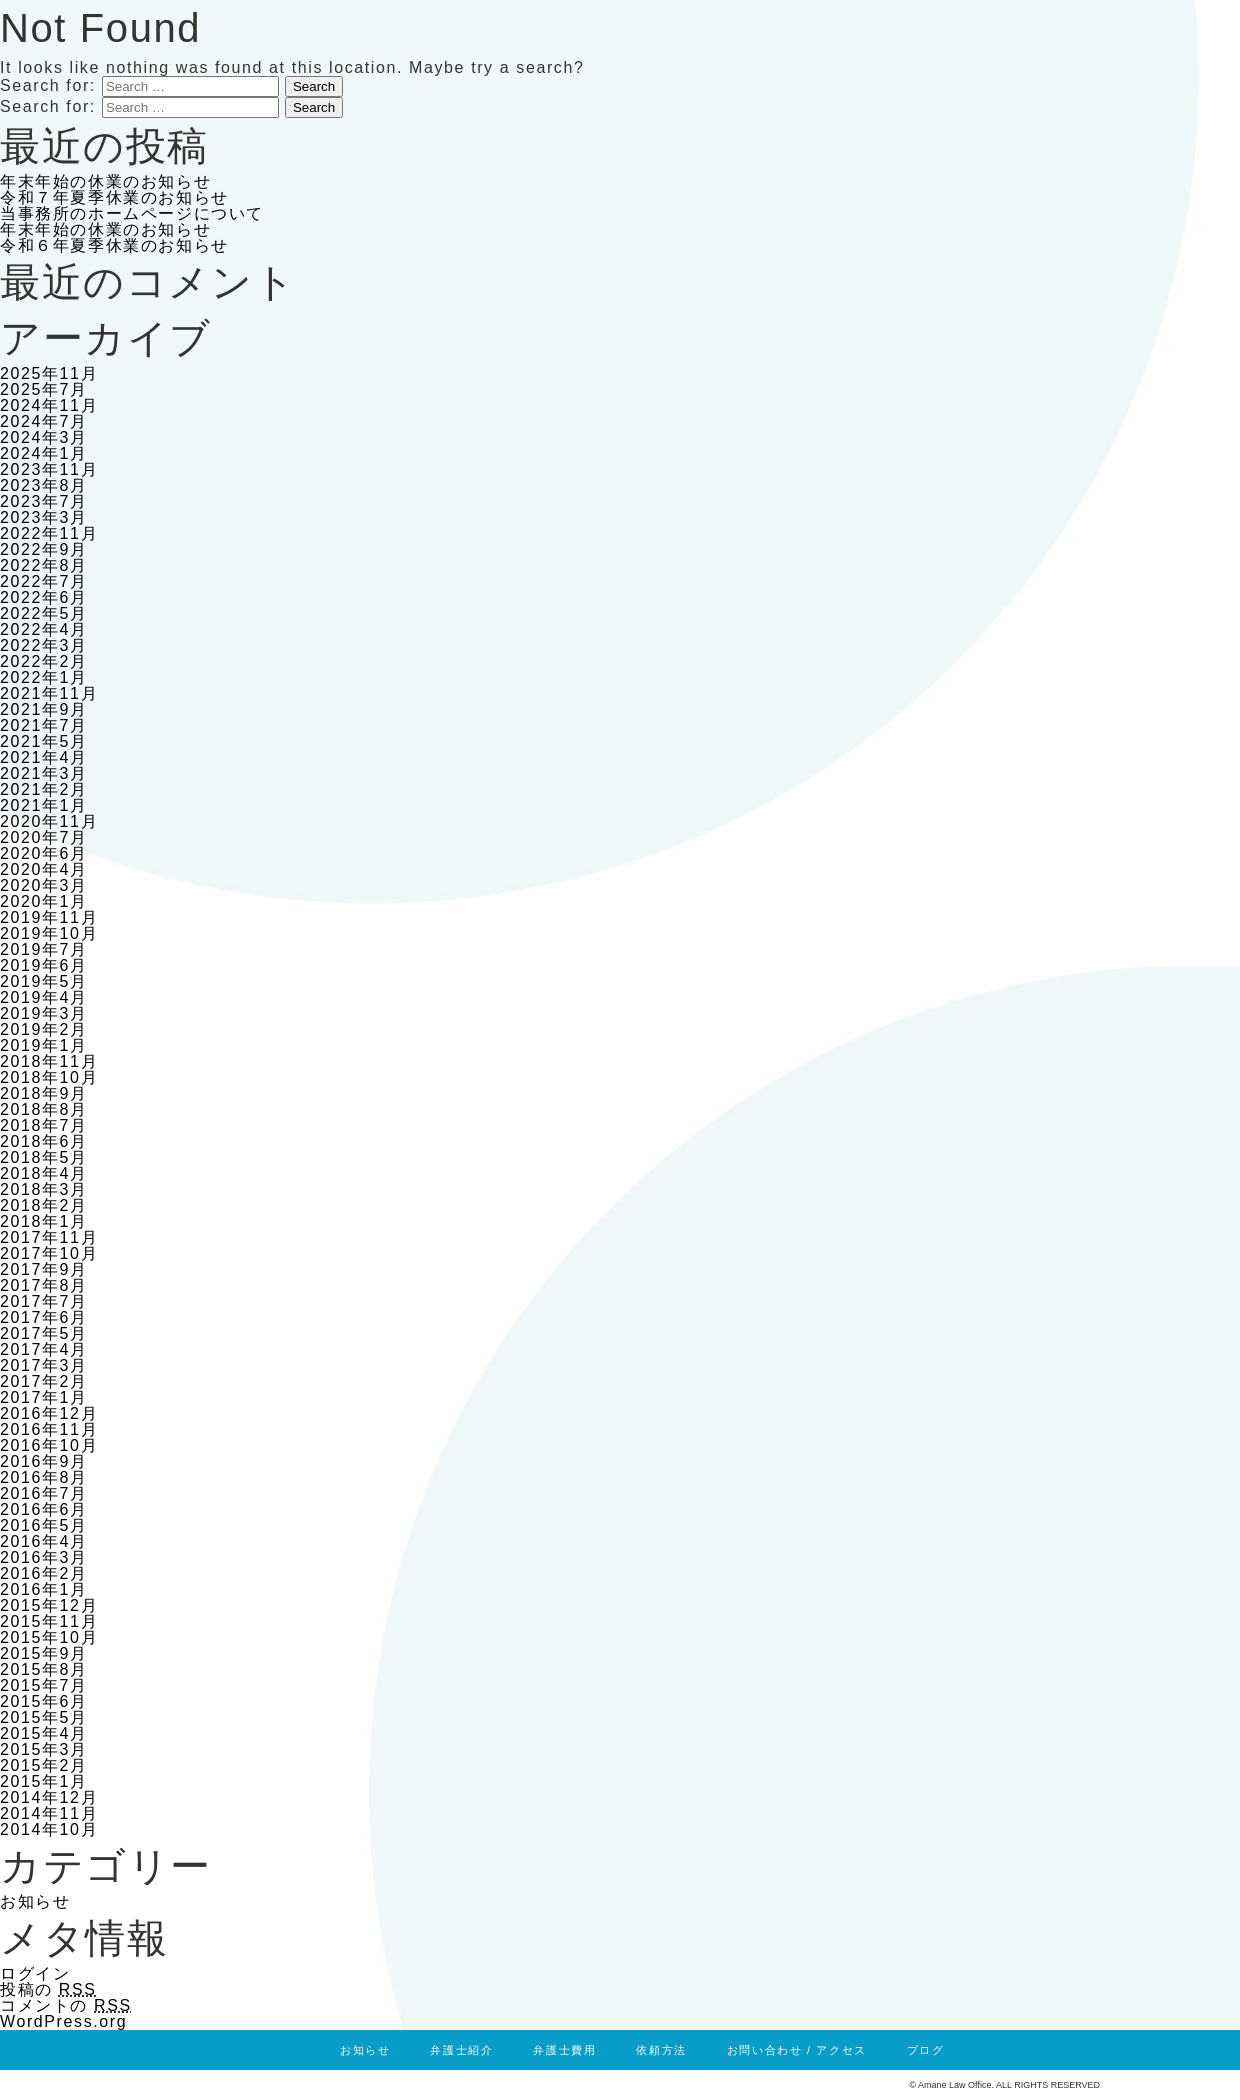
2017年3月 (44, 1365)
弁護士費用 (564, 2050)
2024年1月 (44, 453)
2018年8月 (44, 1109)
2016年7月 (44, 1493)
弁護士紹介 (461, 2050)
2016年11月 (49, 1429)
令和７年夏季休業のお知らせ (114, 197)
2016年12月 (49, 1413)
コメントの (66, 2005)
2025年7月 (44, 389)
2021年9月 (44, 709)
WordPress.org (63, 2021)
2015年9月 (44, 1653)
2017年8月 (44, 1285)
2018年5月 (44, 1157)
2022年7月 (44, 581)
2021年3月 (44, 773)
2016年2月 (44, 1573)
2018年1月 (44, 1221)
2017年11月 (49, 1237)
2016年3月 (44, 1557)
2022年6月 (44, 597)
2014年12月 (49, 1797)
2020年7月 (44, 837)
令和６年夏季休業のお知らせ (114, 245)
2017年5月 (44, 1333)
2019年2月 (44, 1029)
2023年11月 (49, 469)
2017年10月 (49, 1253)
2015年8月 (44, 1669)
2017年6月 (44, 1317)
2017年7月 (44, 1301)
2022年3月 (44, 645)
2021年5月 (44, 741)
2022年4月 (44, 629)
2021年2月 (44, 789)
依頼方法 (661, 2050)
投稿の (48, 1989)
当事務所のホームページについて (132, 213)
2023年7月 (44, 501)
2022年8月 (44, 565)
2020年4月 (44, 869)
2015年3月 (44, 1749)
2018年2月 (44, 1205)
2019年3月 (44, 1013)
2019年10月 (49, 933)
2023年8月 (44, 485)
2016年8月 (44, 1477)
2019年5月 (44, 981)
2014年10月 (49, 1829)
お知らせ (35, 1901)
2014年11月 (49, 1813)
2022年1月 (44, 677)
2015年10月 (49, 1637)
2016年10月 (49, 1445)
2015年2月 (44, 1765)
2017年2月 (44, 1381)
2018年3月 (44, 1189)
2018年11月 (49, 1061)
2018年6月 (44, 1141)
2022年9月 (44, 549)
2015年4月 (44, 1733)
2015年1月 (44, 1781)
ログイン (35, 1973)
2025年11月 (49, 373)
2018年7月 (44, 1125)
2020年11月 (49, 821)
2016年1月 (44, 1589)
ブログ (926, 2050)
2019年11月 (49, 917)
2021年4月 (44, 757)
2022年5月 (44, 613)
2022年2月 (44, 661)
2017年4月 (44, 1349)
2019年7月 (44, 949)
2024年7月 (44, 421)
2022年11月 (49, 533)
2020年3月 (44, 885)
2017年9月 (44, 1269)
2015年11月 (49, 1621)
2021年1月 (44, 805)
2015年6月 (44, 1701)
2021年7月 (44, 725)
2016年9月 (44, 1461)
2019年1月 (44, 1045)
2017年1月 (44, 1397)
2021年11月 (49, 693)
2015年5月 (44, 1717)
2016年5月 (44, 1525)
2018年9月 (44, 1093)
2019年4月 (44, 997)
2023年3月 (44, 517)
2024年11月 (49, 405)
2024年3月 (44, 437)
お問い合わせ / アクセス (797, 2050)
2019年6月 (44, 965)
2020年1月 (44, 901)
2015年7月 (44, 1685)
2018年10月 (49, 1077)
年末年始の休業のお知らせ (105, 181)
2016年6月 (44, 1509)
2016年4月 (44, 1541)
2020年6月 (44, 853)
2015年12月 (49, 1605)
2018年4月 (44, 1173)
